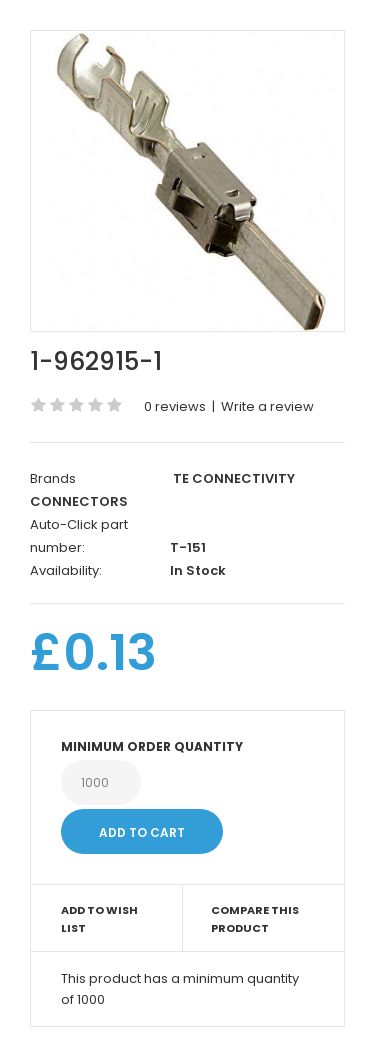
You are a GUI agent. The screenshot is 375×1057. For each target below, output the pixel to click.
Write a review (267, 406)
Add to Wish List (99, 919)
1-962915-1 (96, 361)
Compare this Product (255, 919)
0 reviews (175, 406)
